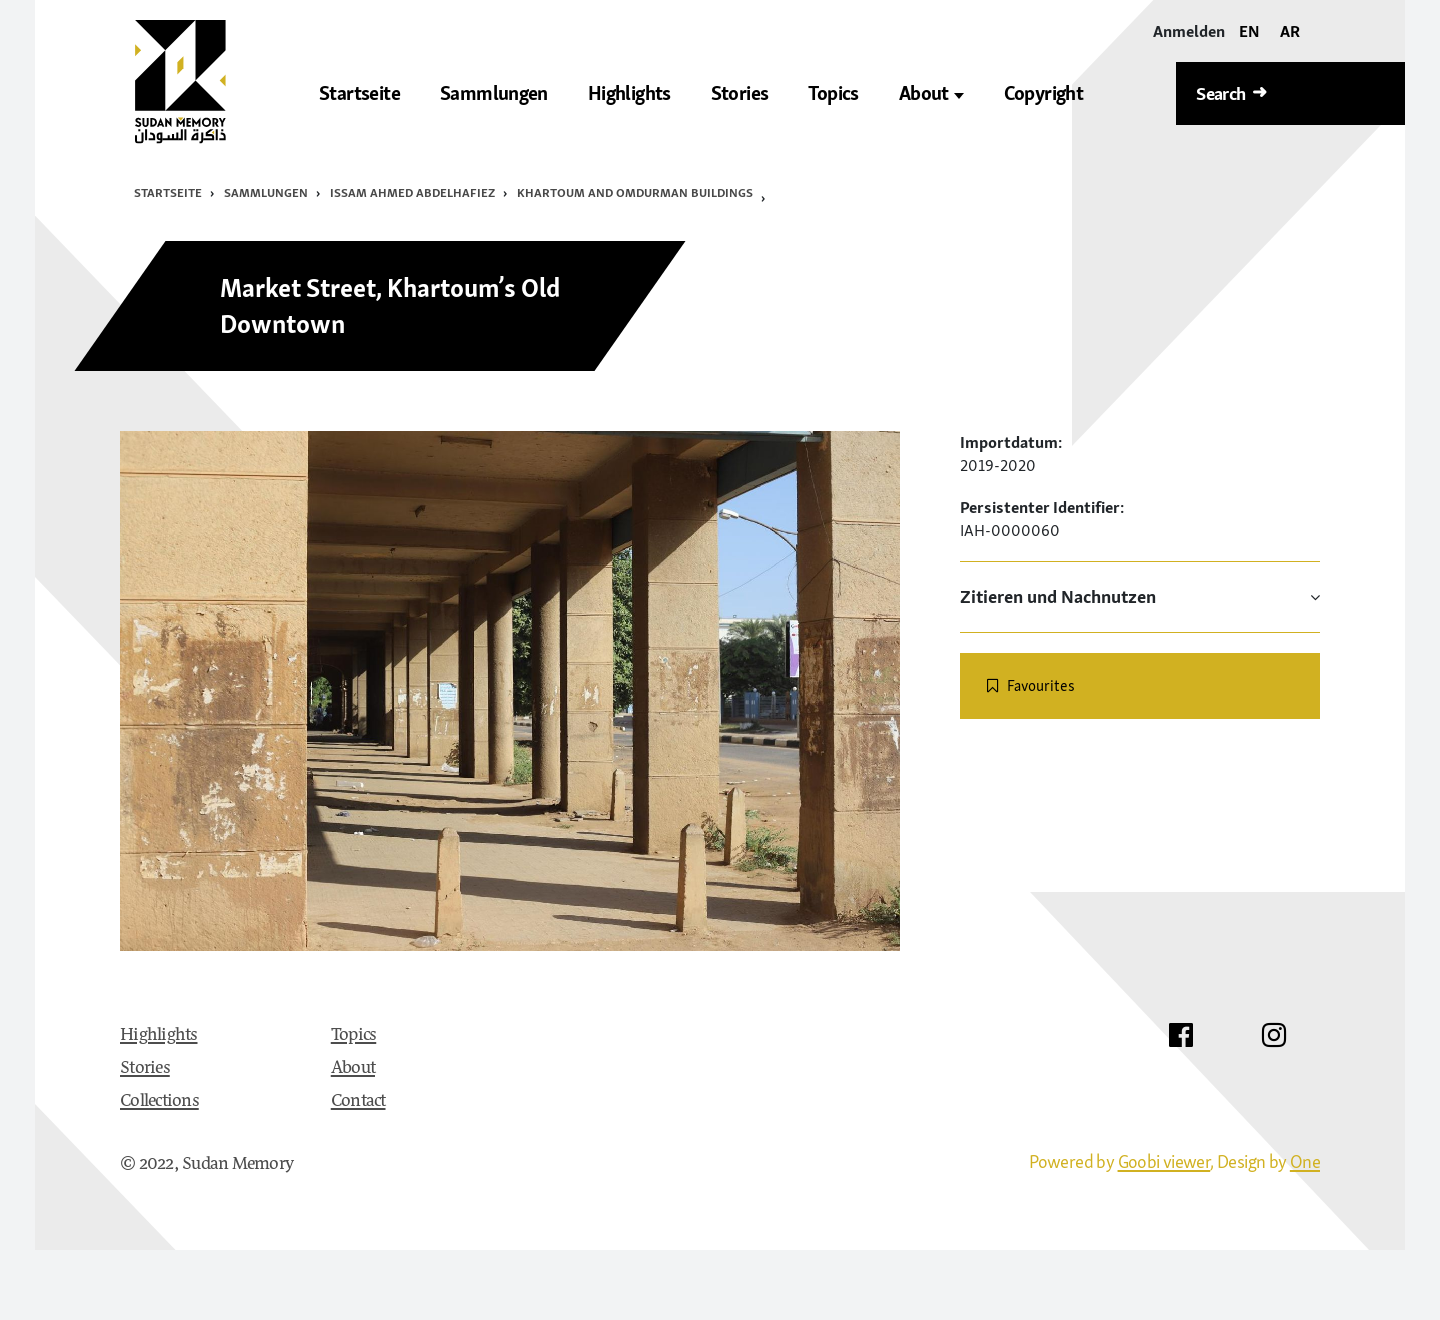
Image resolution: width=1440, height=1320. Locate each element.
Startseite (168, 192)
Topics (354, 1036)
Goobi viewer (1164, 1161)
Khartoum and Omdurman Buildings (635, 192)
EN (1249, 31)
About (931, 93)
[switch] (1140, 686)
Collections (159, 1102)
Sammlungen (266, 192)
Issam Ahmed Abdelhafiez (412, 192)
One (1305, 1161)
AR (1290, 31)
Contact (358, 1102)
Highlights (159, 1036)
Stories (145, 1069)
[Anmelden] (1189, 31)
